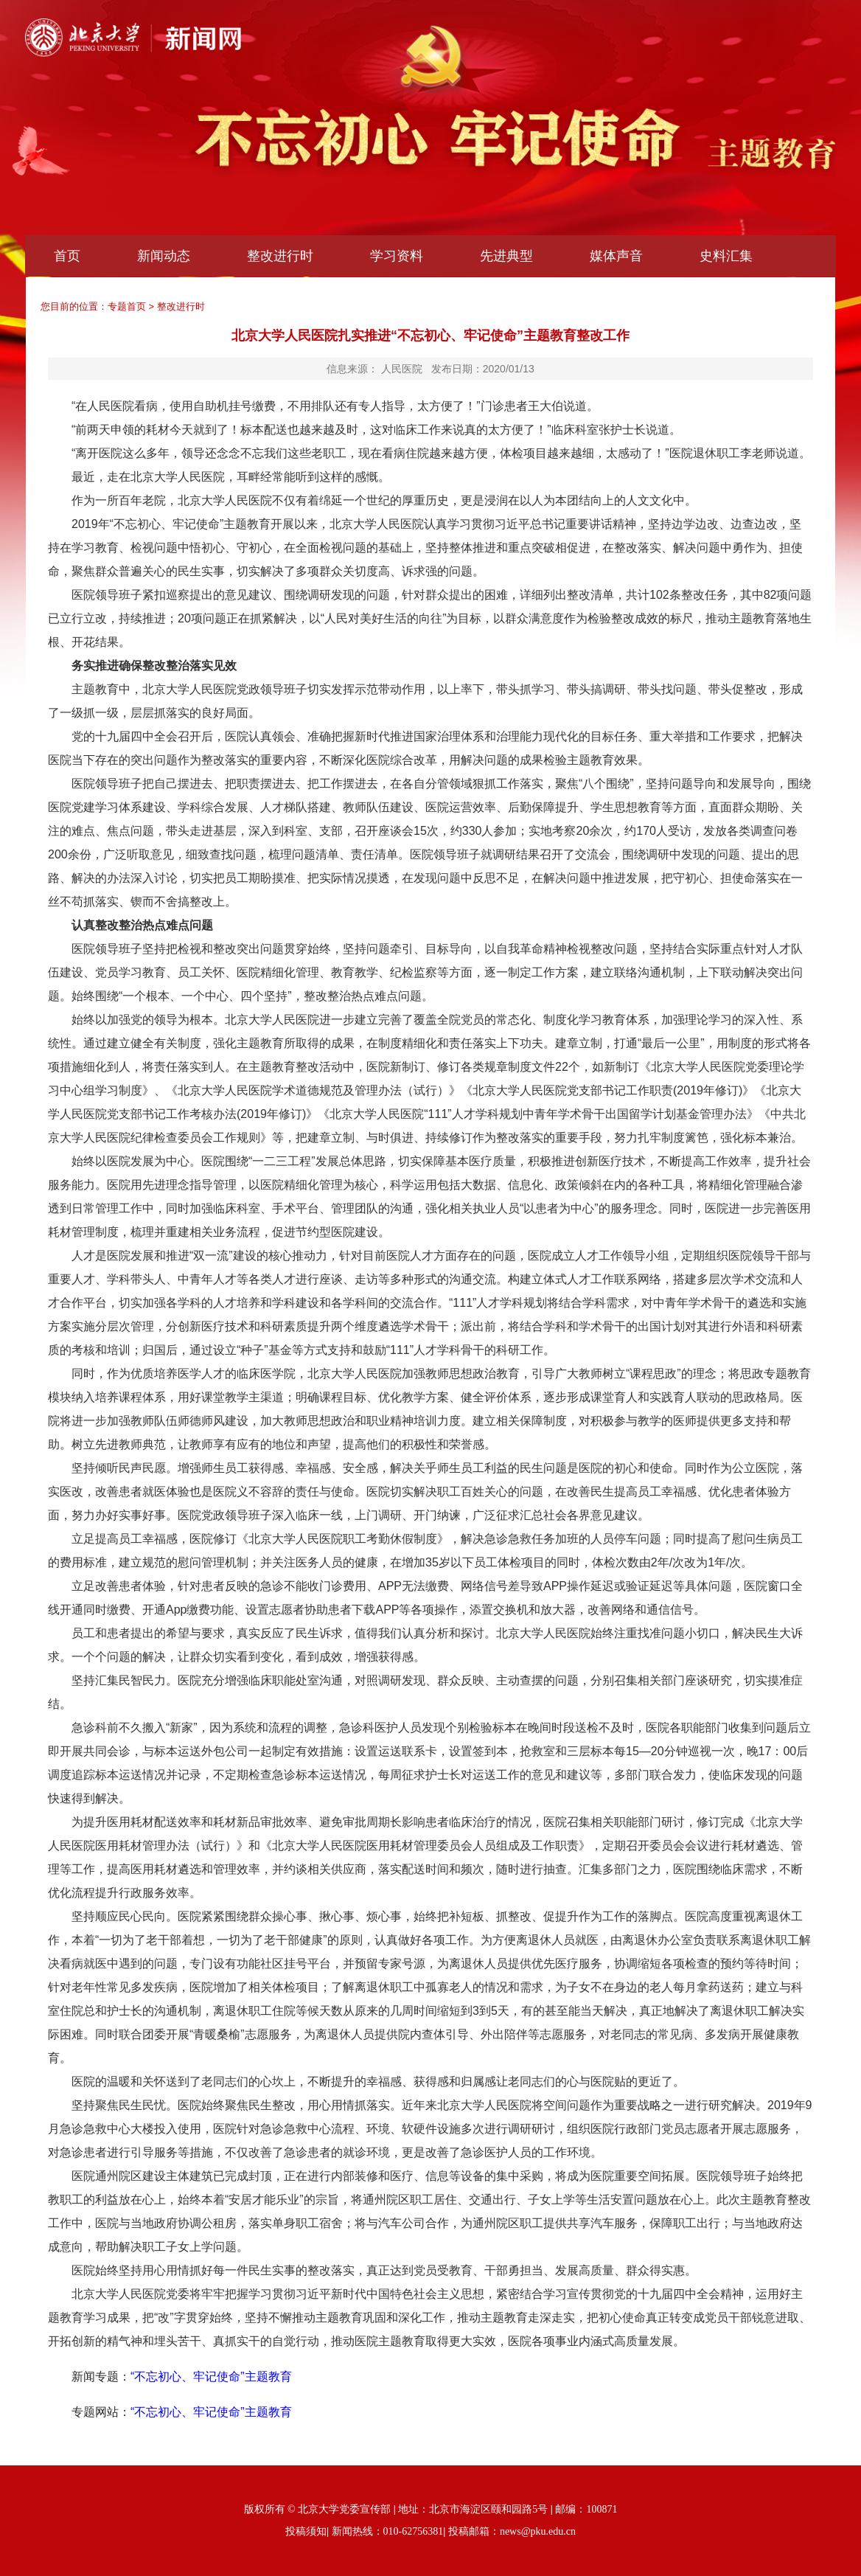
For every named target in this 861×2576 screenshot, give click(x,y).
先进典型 (506, 256)
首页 (67, 256)
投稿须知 (306, 2531)
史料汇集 (726, 256)
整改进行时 (280, 256)
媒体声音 (616, 256)
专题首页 (127, 306)
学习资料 (396, 256)
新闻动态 (163, 256)
